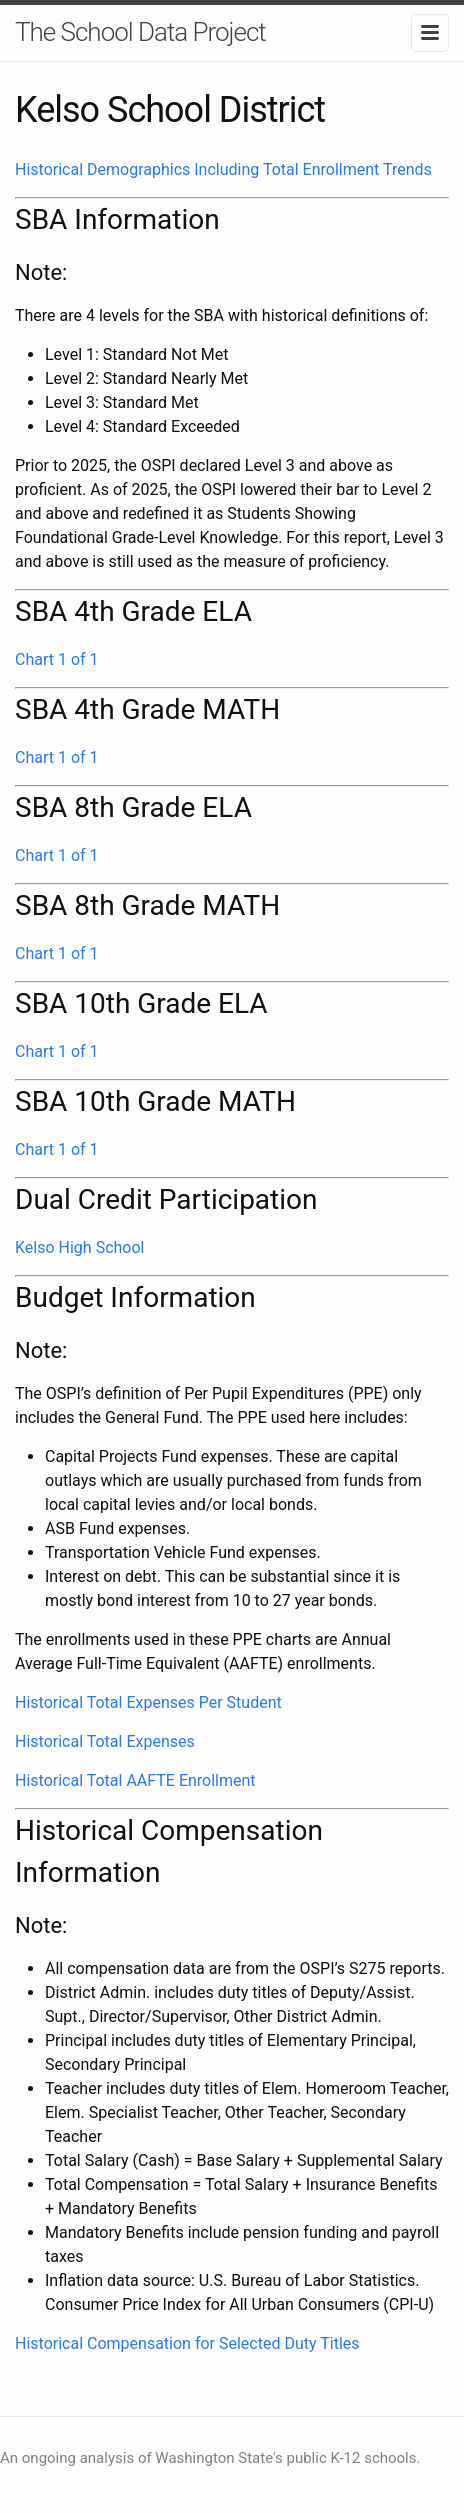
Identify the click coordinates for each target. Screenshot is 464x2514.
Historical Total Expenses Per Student (148, 1702)
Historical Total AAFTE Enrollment (135, 1780)
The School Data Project (140, 32)
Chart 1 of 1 (57, 659)
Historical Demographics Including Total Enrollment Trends (223, 169)
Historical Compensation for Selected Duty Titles (187, 2343)
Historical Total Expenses (105, 1741)
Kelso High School (79, 1247)
